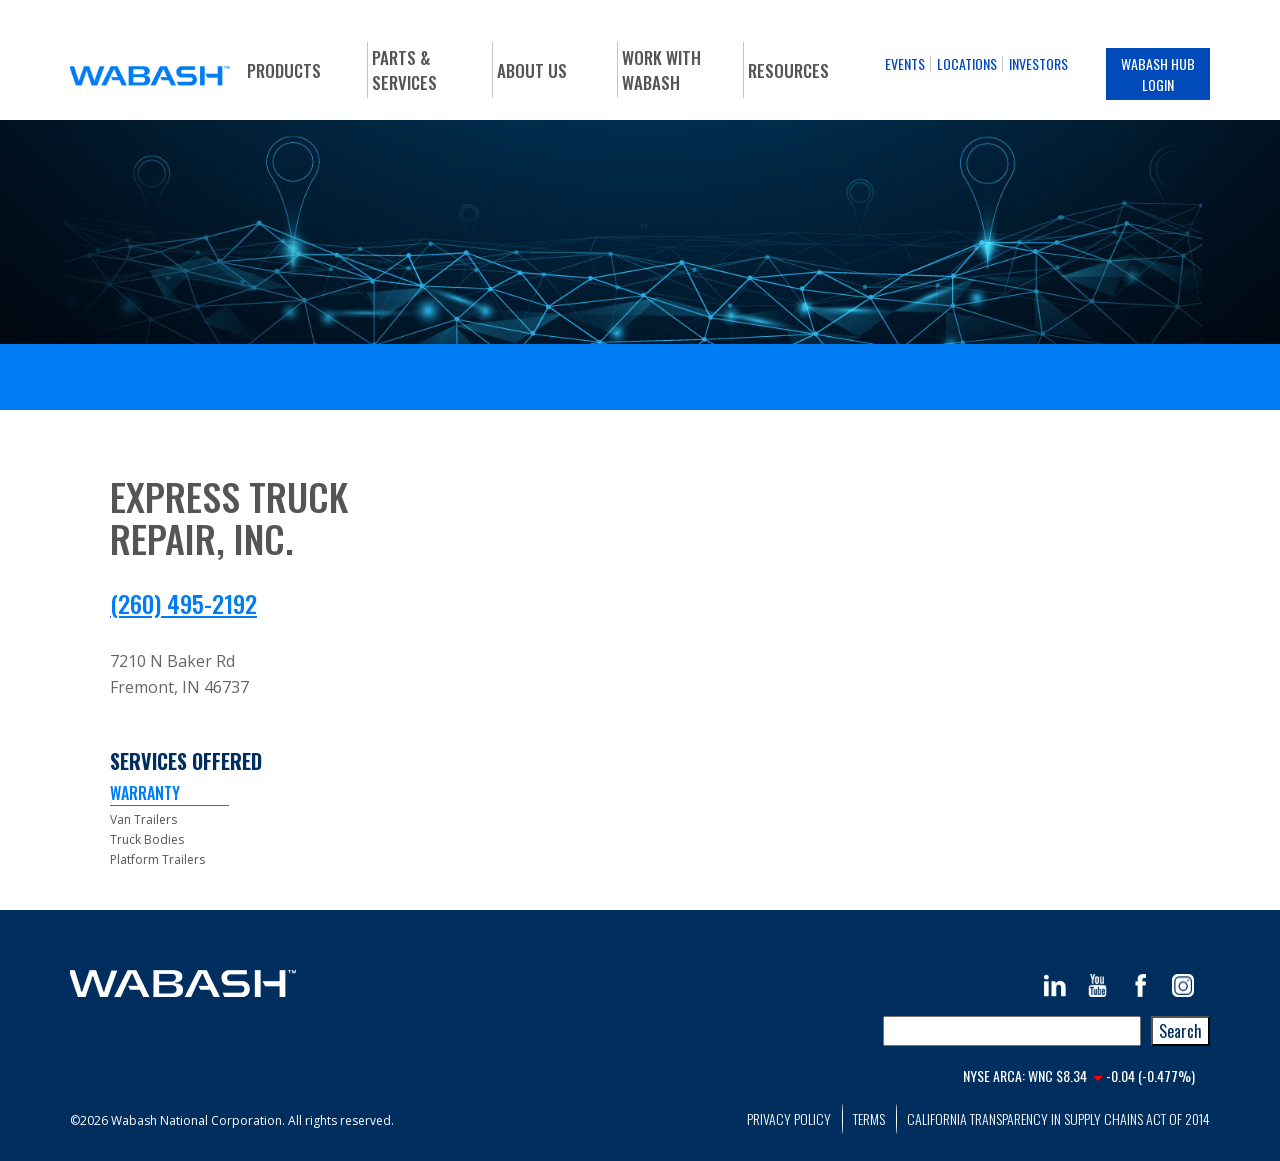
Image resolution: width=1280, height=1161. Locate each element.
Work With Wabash (661, 70)
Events (905, 63)
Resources (788, 70)
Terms (869, 1118)
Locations (967, 63)
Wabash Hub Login (1158, 74)
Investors (1038, 63)
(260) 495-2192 (183, 603)
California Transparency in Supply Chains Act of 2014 (1058, 1118)
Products (284, 70)
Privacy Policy (789, 1118)
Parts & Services (404, 70)
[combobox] (1012, 1031)
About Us (532, 70)
